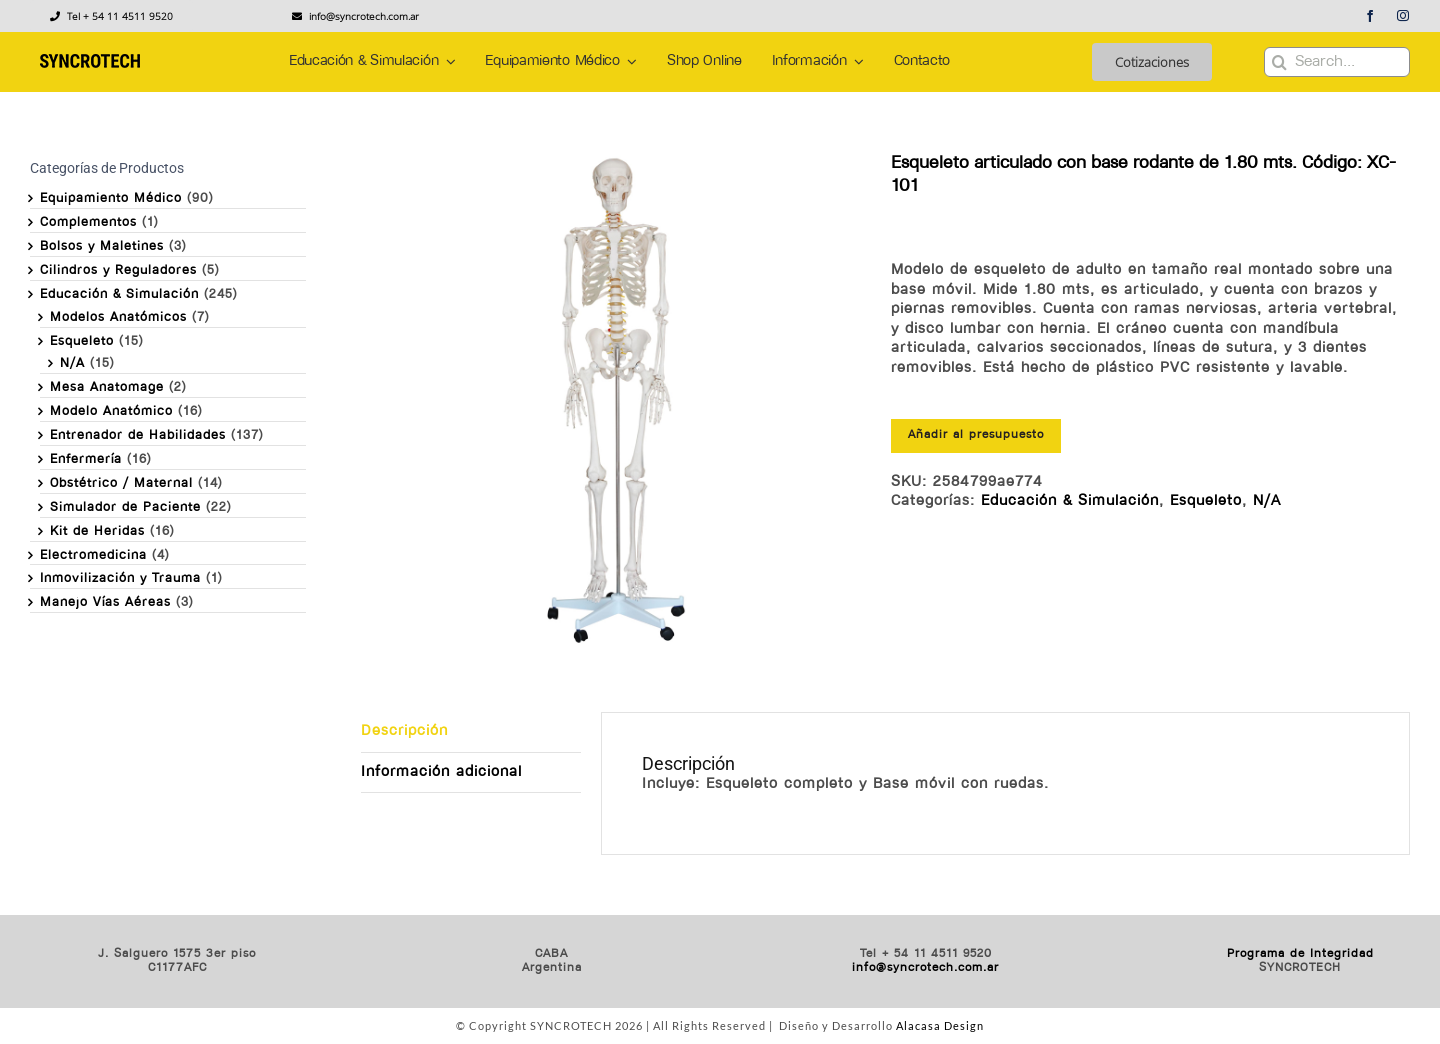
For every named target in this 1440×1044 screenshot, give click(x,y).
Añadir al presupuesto (976, 435)
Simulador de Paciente (125, 507)
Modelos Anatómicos (118, 317)
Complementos (88, 222)
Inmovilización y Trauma (120, 578)
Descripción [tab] (404, 731)
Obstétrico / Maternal (121, 483)
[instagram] (1403, 16)
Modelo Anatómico (111, 411)
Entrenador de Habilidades (138, 435)
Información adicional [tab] (441, 772)
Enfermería (86, 459)
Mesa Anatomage (107, 387)
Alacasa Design (940, 1025)
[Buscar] (1279, 62)
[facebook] (1370, 16)
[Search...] (1337, 62)
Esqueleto (1206, 501)
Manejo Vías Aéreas (105, 602)
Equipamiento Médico (111, 198)
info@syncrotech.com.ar (925, 968)
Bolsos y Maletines (102, 246)
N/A (1267, 501)
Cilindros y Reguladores (118, 270)
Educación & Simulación (1070, 501)
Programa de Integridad (1300, 954)
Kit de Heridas (97, 531)
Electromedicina (93, 555)
